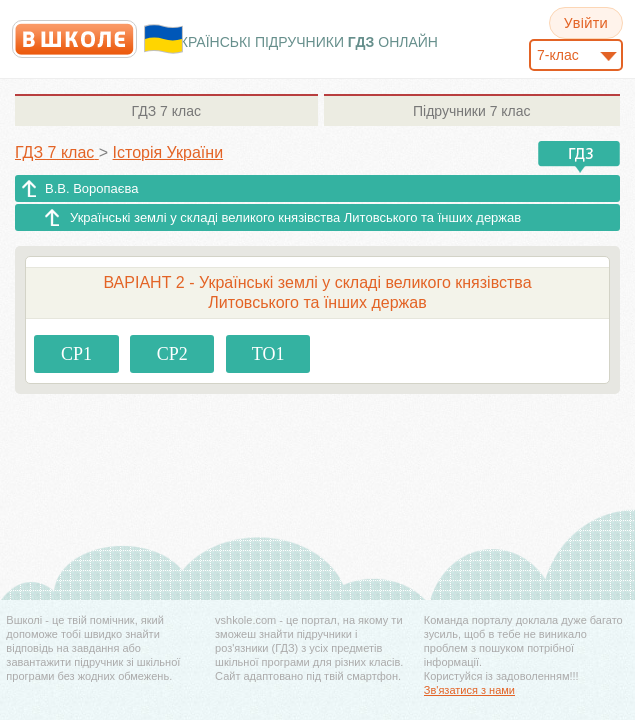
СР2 (172, 354)
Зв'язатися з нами (469, 690)
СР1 (76, 354)
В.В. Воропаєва (91, 188)
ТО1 (268, 354)
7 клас (166, 111)
